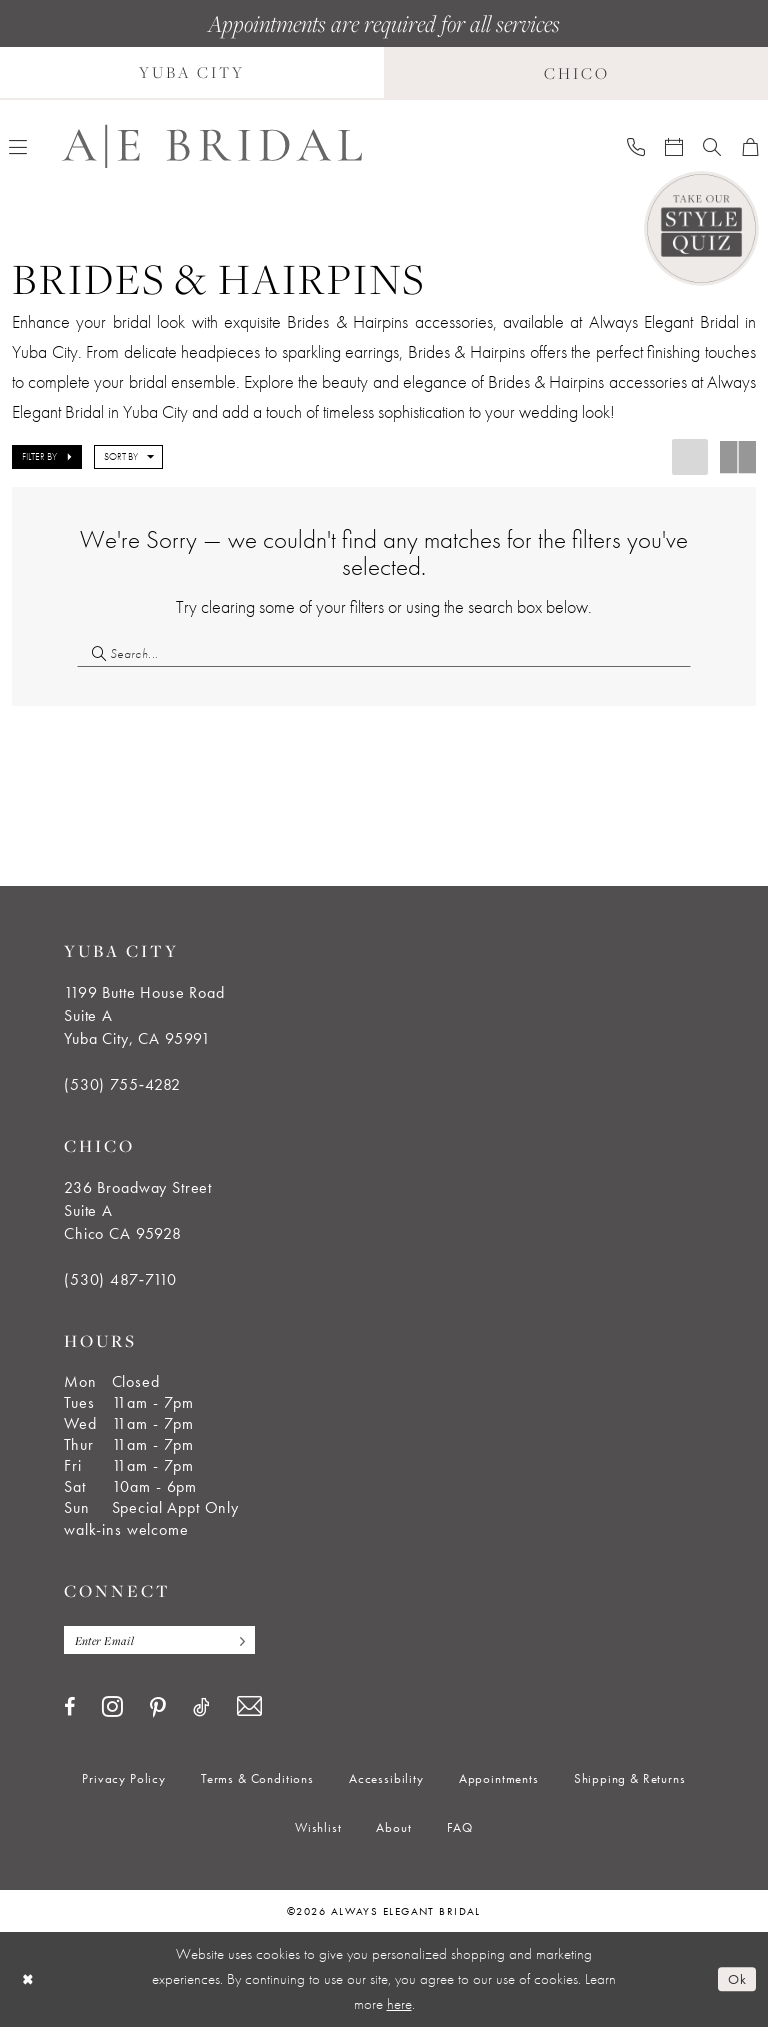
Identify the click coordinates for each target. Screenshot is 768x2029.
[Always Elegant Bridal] (212, 146)
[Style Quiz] (701, 228)
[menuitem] (636, 146)
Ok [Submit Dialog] (736, 1981)
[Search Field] (384, 653)
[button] (47, 457)
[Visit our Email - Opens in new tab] (249, 1708)
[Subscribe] (244, 1641)
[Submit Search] (93, 653)
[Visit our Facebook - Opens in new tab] (69, 1709)
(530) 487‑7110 (120, 1280)
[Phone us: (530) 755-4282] (636, 146)
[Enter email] (163, 1641)
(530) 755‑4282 (122, 1085)
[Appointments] (674, 146)
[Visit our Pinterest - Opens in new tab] (158, 1710)
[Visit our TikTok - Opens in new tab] (201, 1709)
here (399, 2006)
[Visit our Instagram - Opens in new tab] (112, 1708)
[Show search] (712, 146)
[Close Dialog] (29, 1981)
